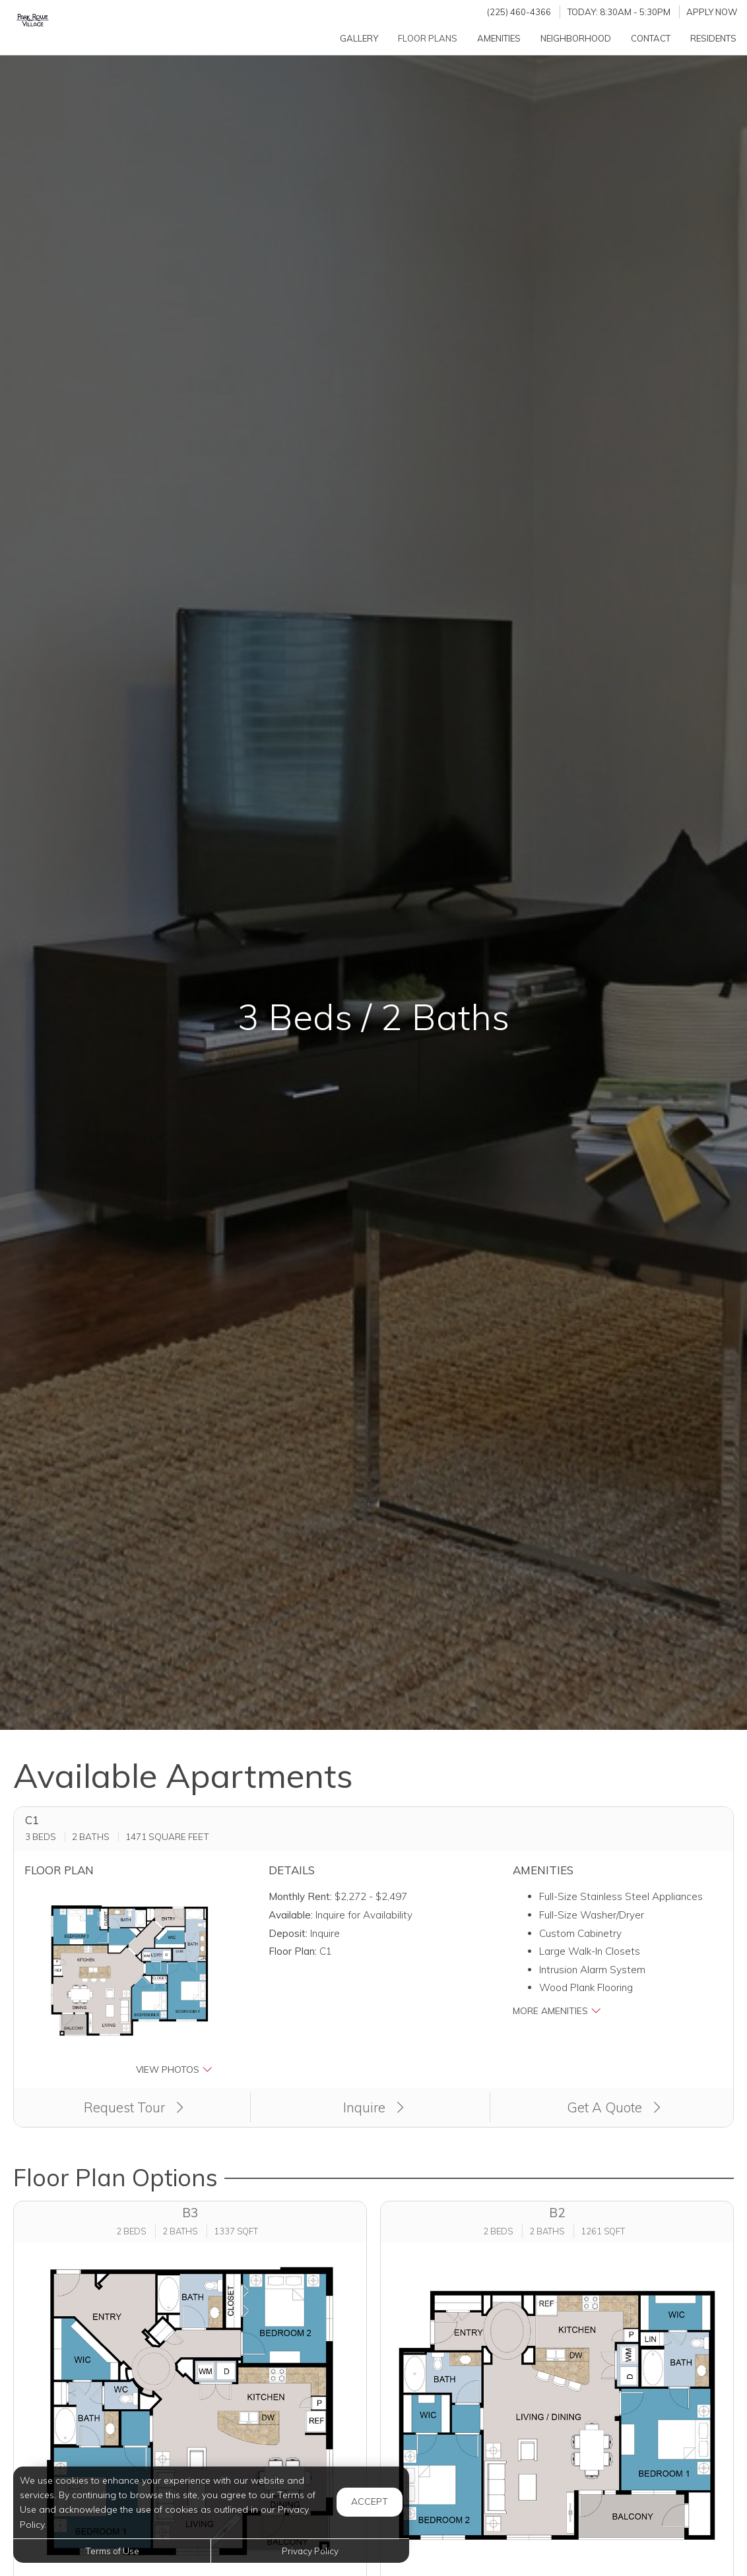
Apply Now (712, 12)
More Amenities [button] (557, 2010)
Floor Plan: (293, 1951)
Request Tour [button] (133, 2107)
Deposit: (288, 1933)
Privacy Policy (310, 2550)
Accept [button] (369, 2501)
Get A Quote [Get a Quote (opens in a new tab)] (614, 2107)
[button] (129, 1981)
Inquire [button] (373, 2107)
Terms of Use (112, 2550)
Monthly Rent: (300, 1896)
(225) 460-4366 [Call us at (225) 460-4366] (519, 12)
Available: (291, 1915)
